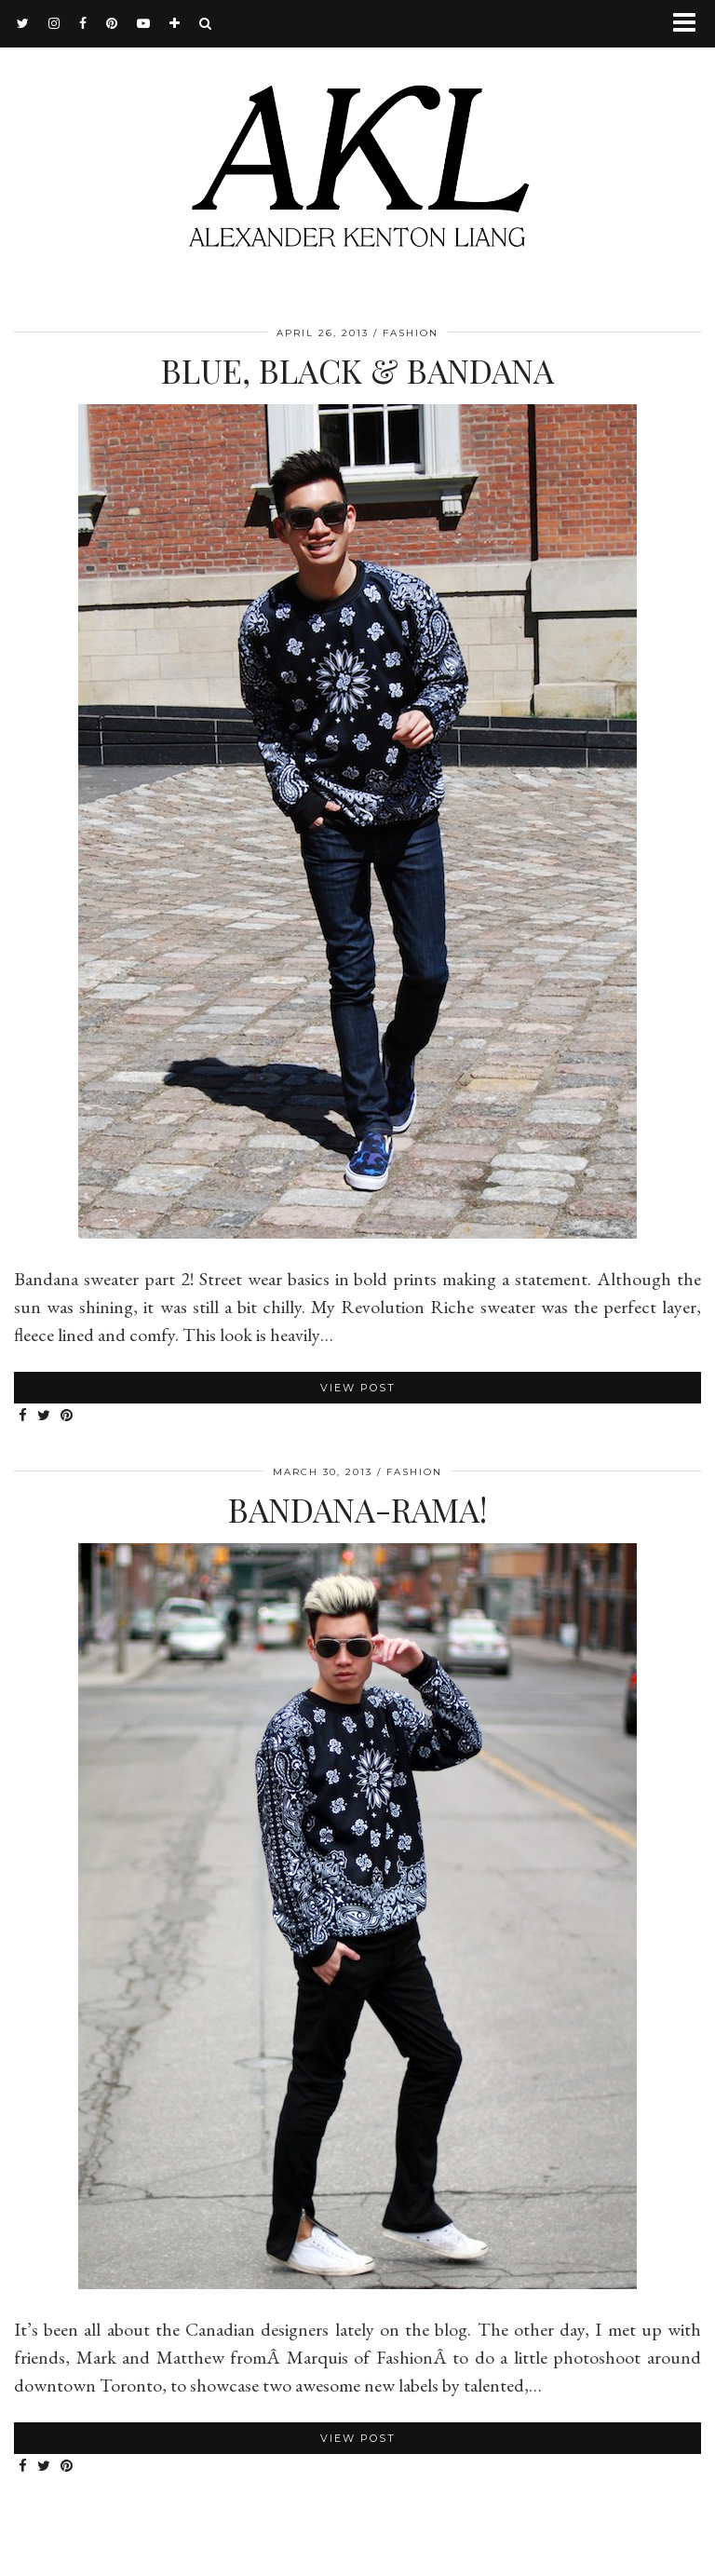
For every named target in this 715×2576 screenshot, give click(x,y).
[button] (690, 24)
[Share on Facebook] (23, 1416)
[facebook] (83, 23)
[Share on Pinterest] (67, 1416)
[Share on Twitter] (44, 1416)
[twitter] (23, 23)
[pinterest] (112, 23)
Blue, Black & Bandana (357, 370)
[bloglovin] (175, 23)
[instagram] (54, 23)
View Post (358, 1387)
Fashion (410, 333)
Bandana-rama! (357, 1509)
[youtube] (144, 23)
